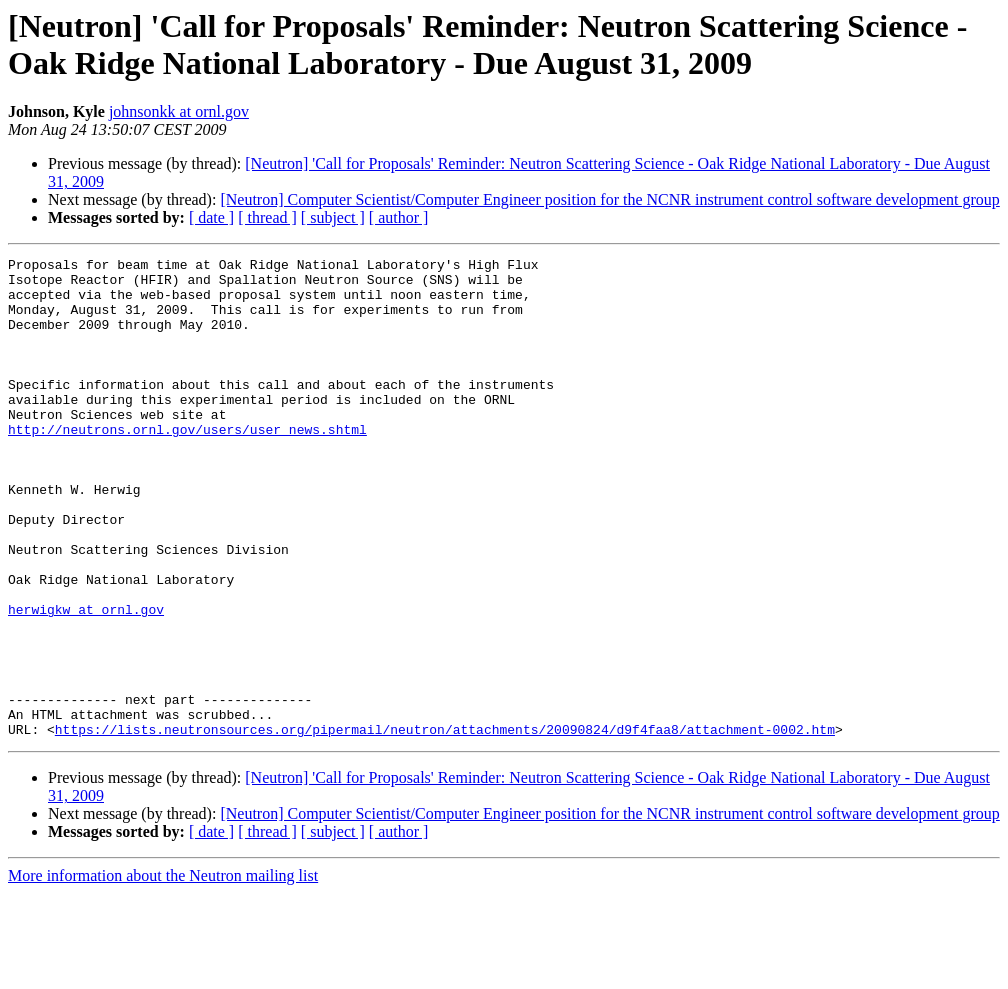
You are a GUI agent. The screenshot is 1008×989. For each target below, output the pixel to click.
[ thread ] (267, 217)
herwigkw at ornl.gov (86, 681)
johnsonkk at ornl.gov (179, 111)
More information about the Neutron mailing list (163, 971)
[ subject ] (333, 217)
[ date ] (211, 217)
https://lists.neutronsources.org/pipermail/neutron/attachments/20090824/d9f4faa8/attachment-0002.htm (445, 825)
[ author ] (399, 217)
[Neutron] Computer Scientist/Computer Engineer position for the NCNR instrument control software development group (609, 199)
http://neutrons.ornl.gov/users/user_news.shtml (187, 465)
